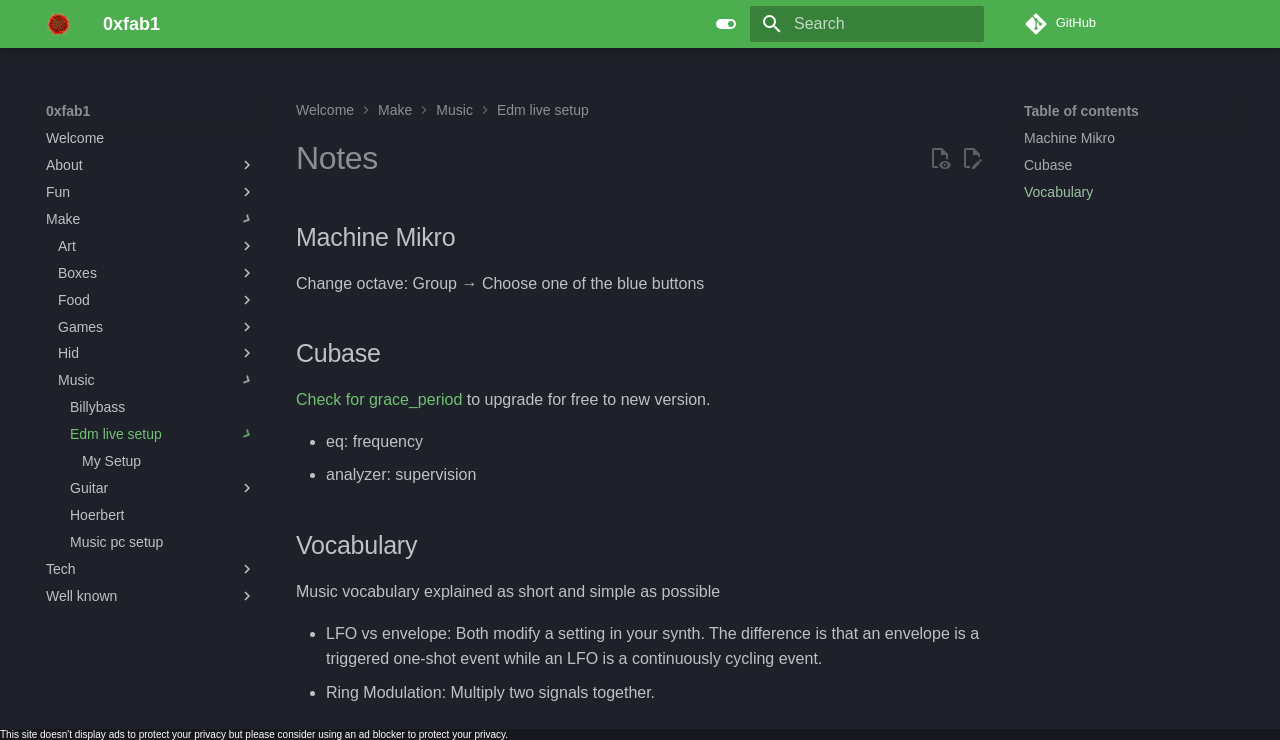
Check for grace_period (379, 399)
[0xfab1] (58, 24)
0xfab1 (68, 111)
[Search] (867, 24)
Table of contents (1081, 111)
